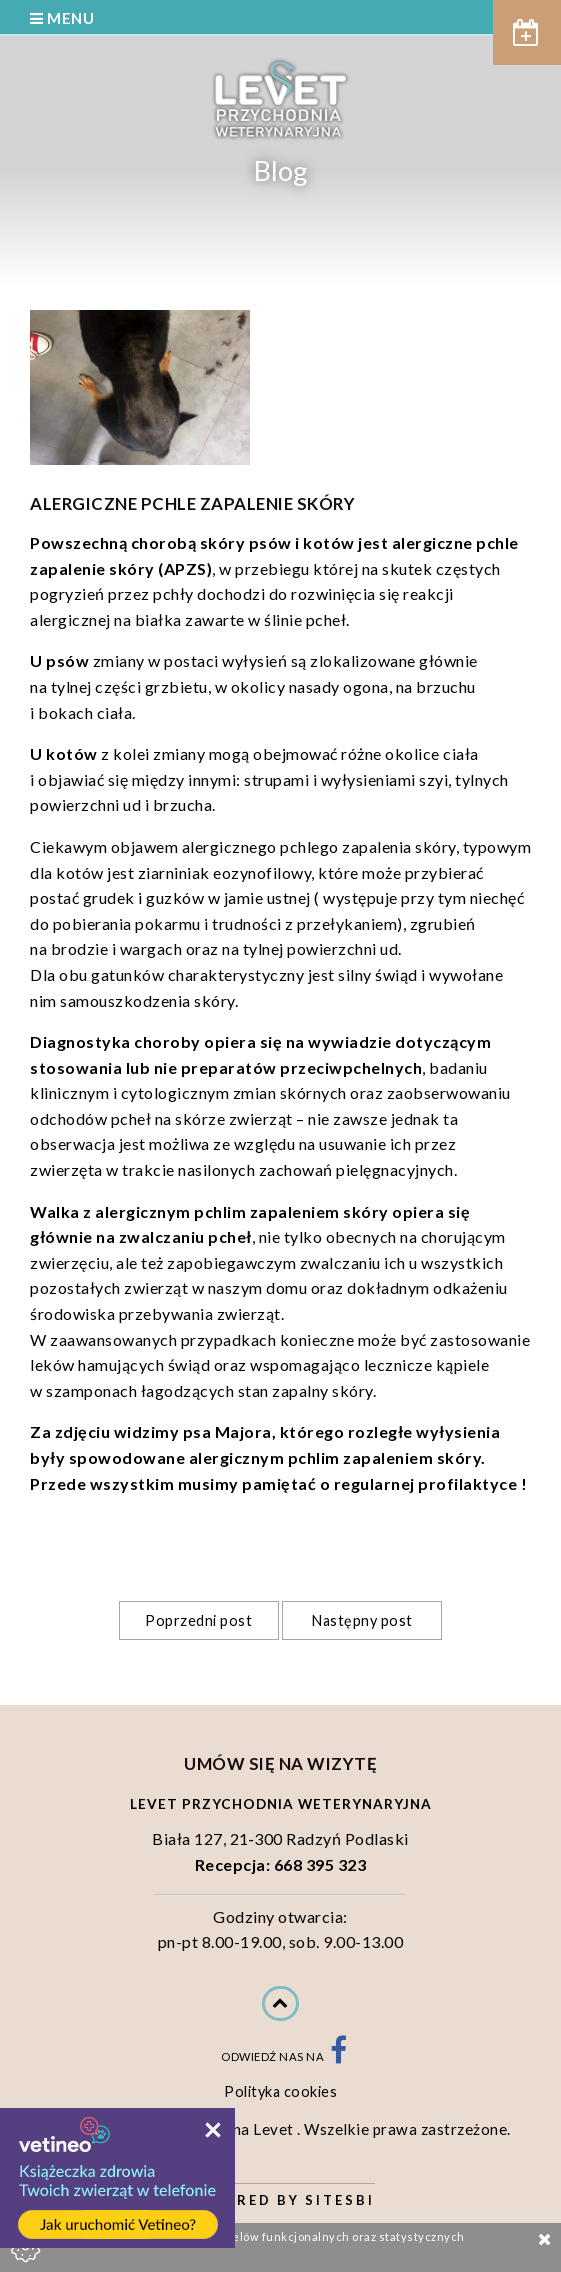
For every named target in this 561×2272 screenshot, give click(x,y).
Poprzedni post (198, 1620)
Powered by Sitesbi (280, 2200)
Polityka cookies (280, 2091)
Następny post (362, 1620)
